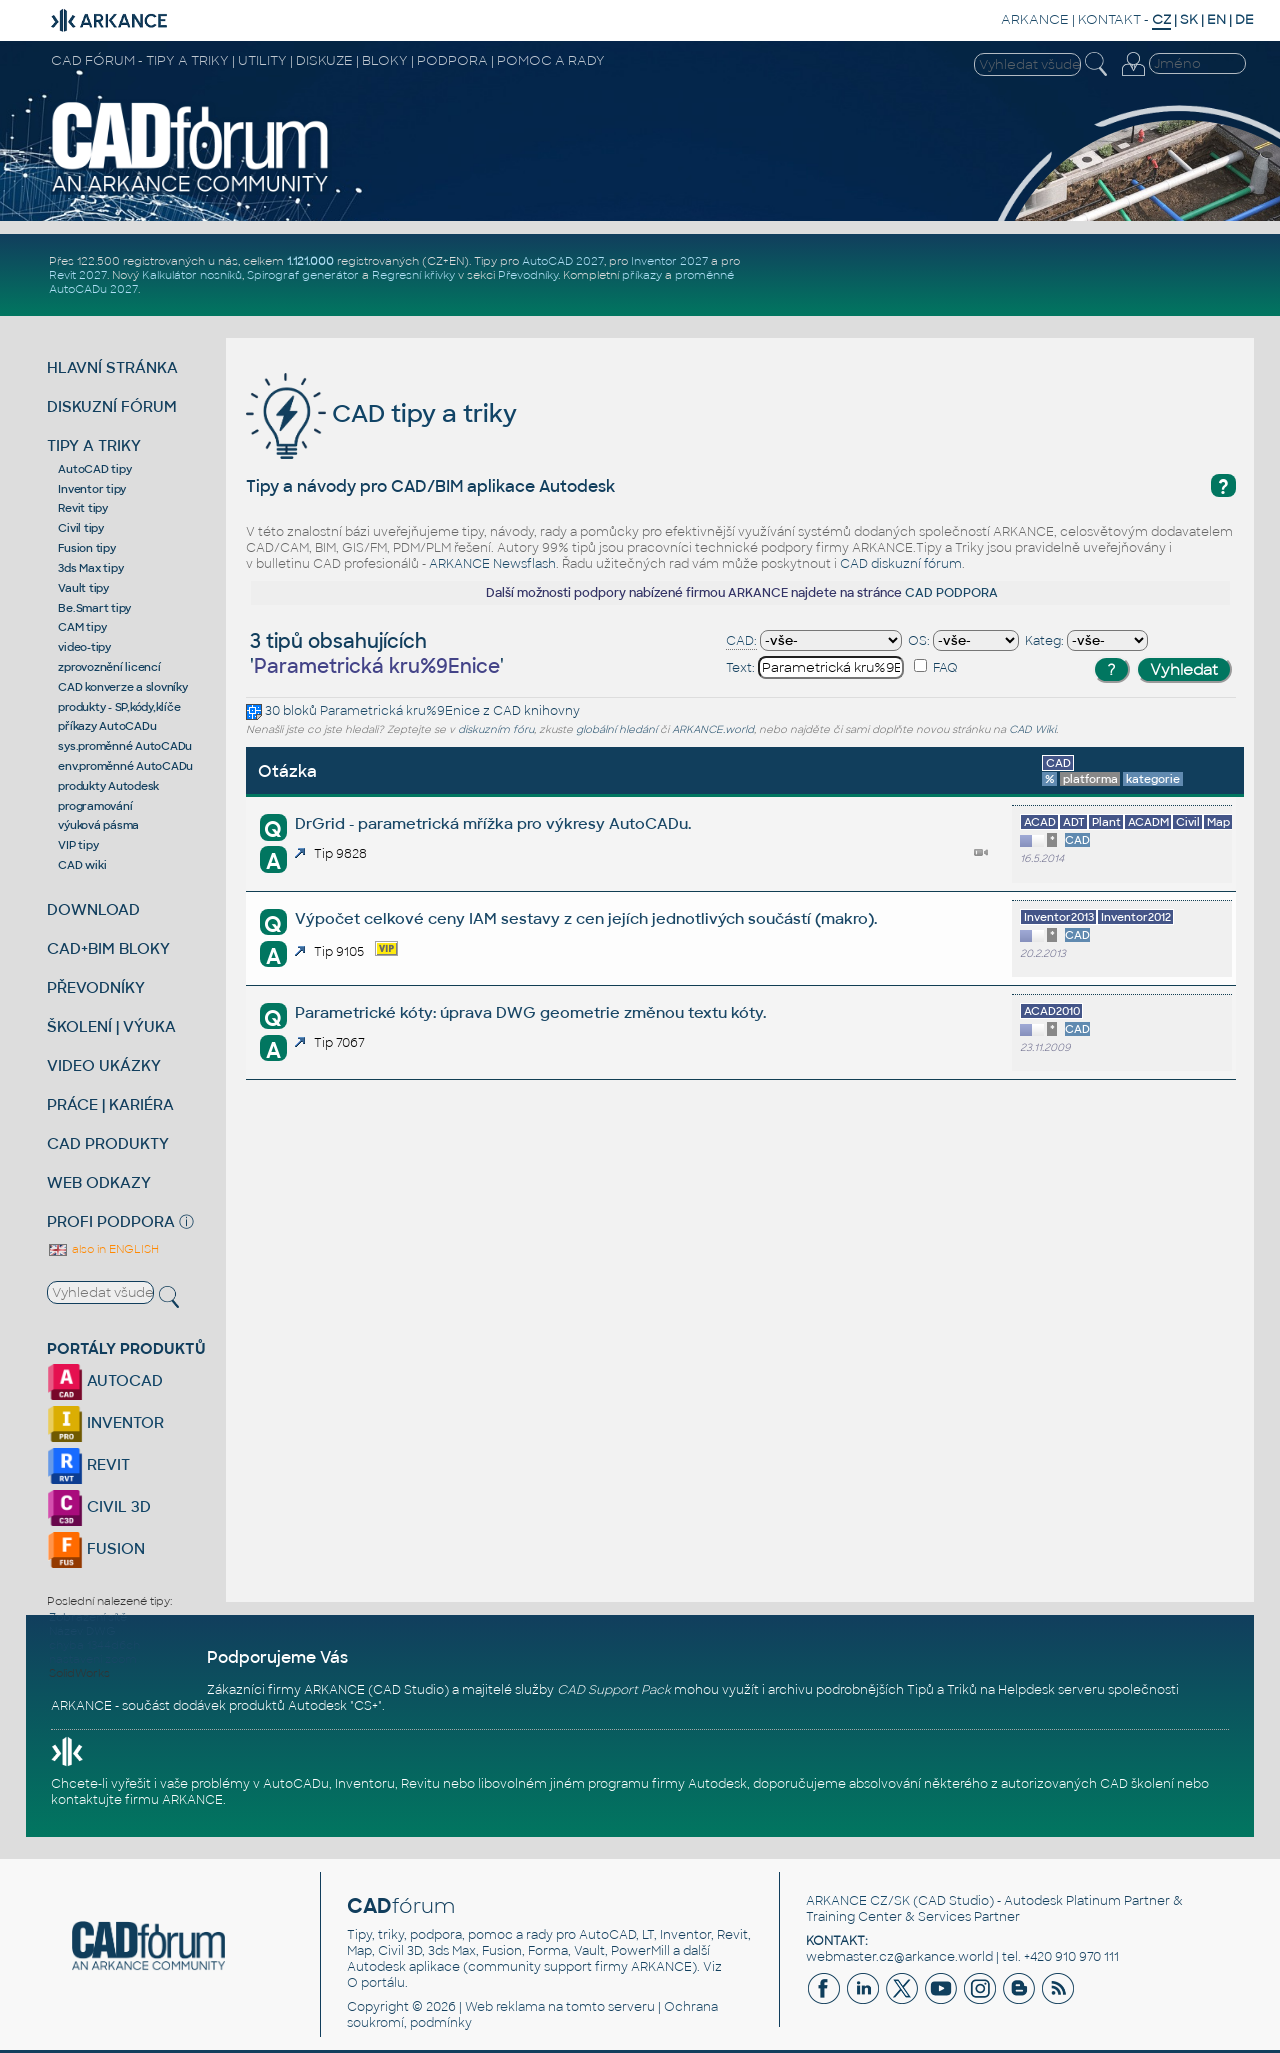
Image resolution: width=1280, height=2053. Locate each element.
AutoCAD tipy (94, 469)
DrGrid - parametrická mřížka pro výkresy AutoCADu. (493, 823)
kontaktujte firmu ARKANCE (137, 1800)
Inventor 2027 (669, 261)
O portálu (376, 1983)
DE (1244, 19)
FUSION (96, 1548)
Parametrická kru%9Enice (400, 712)
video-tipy (84, 647)
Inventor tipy (92, 489)
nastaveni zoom (93, 1659)
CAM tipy (82, 627)
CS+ (366, 1706)
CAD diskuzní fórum (901, 564)
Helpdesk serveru (1051, 1690)
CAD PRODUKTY (108, 1143)
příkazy (642, 275)
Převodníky (528, 275)
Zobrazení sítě (88, 1617)
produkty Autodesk (108, 786)
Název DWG (82, 1631)
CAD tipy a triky (381, 413)
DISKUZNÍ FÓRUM (112, 406)
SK (1189, 19)
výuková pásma (98, 825)
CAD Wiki (1032, 729)
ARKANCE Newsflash (492, 564)
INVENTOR (105, 1422)
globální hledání (616, 729)
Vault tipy (83, 588)
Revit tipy (83, 508)
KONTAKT (1109, 19)
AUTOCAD (105, 1380)
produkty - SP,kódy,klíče (119, 707)
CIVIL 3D (99, 1506)
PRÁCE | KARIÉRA (110, 1104)
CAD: (741, 641)
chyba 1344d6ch (94, 1645)
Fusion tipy (86, 548)
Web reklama (505, 2007)
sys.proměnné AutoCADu (125, 746)
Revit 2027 (78, 275)
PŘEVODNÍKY (96, 987)
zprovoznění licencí (109, 667)
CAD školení (1137, 1784)
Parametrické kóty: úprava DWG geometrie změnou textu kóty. (530, 1012)
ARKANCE (1035, 19)
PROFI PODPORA (111, 1221)
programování (95, 806)
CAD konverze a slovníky (122, 687)
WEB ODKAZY (99, 1182)
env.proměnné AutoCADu (125, 766)
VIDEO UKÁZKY (104, 1065)
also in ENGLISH (103, 1249)
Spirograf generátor (303, 275)
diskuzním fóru (496, 729)
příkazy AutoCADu (107, 726)
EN (1216, 19)
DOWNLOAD (93, 909)
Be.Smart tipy (94, 608)
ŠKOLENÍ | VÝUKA (111, 1026)
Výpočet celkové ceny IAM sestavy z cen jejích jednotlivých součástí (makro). (586, 918)
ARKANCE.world (713, 729)
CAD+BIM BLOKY (108, 948)
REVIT (88, 1464)
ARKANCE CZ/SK (858, 1901)
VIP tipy (78, 845)
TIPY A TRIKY (94, 445)
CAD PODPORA (951, 593)
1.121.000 (310, 261)
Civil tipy (81, 528)
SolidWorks (79, 1673)
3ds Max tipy (90, 568)
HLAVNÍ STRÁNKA (112, 367)
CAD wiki (82, 865)
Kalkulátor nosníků (192, 275)
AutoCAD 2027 (563, 261)
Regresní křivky (413, 275)
